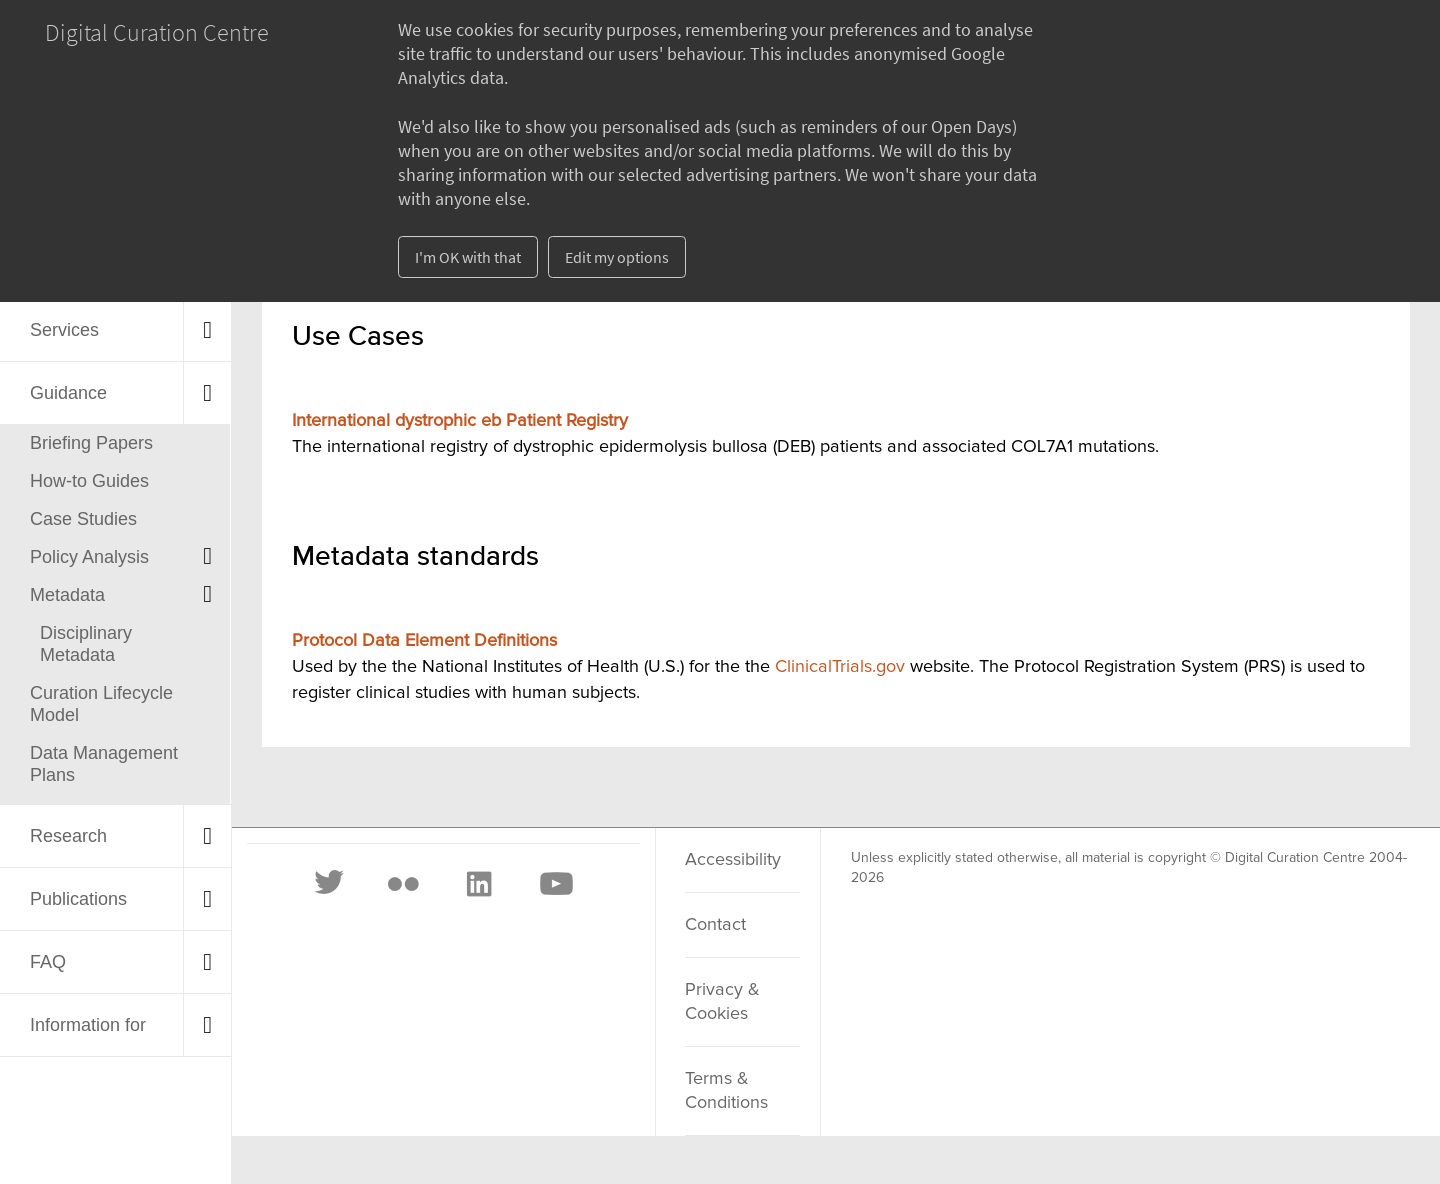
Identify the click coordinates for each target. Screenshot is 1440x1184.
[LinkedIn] (478, 884)
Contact (715, 925)
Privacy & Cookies (722, 1002)
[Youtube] (555, 884)
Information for (88, 1025)
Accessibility (733, 860)
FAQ (48, 962)
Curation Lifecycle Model (101, 704)
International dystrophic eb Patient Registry (460, 421)
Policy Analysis (89, 557)
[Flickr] (403, 884)
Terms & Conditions (726, 1091)
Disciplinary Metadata (86, 644)
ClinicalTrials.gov (840, 667)
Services (64, 330)
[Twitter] (330, 884)
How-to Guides (89, 481)
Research (68, 836)
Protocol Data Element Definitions (424, 641)
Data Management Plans (104, 764)
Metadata (67, 595)
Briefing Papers (91, 443)
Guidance (68, 393)
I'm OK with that (468, 257)
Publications (78, 899)
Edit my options (617, 257)
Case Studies (83, 519)
